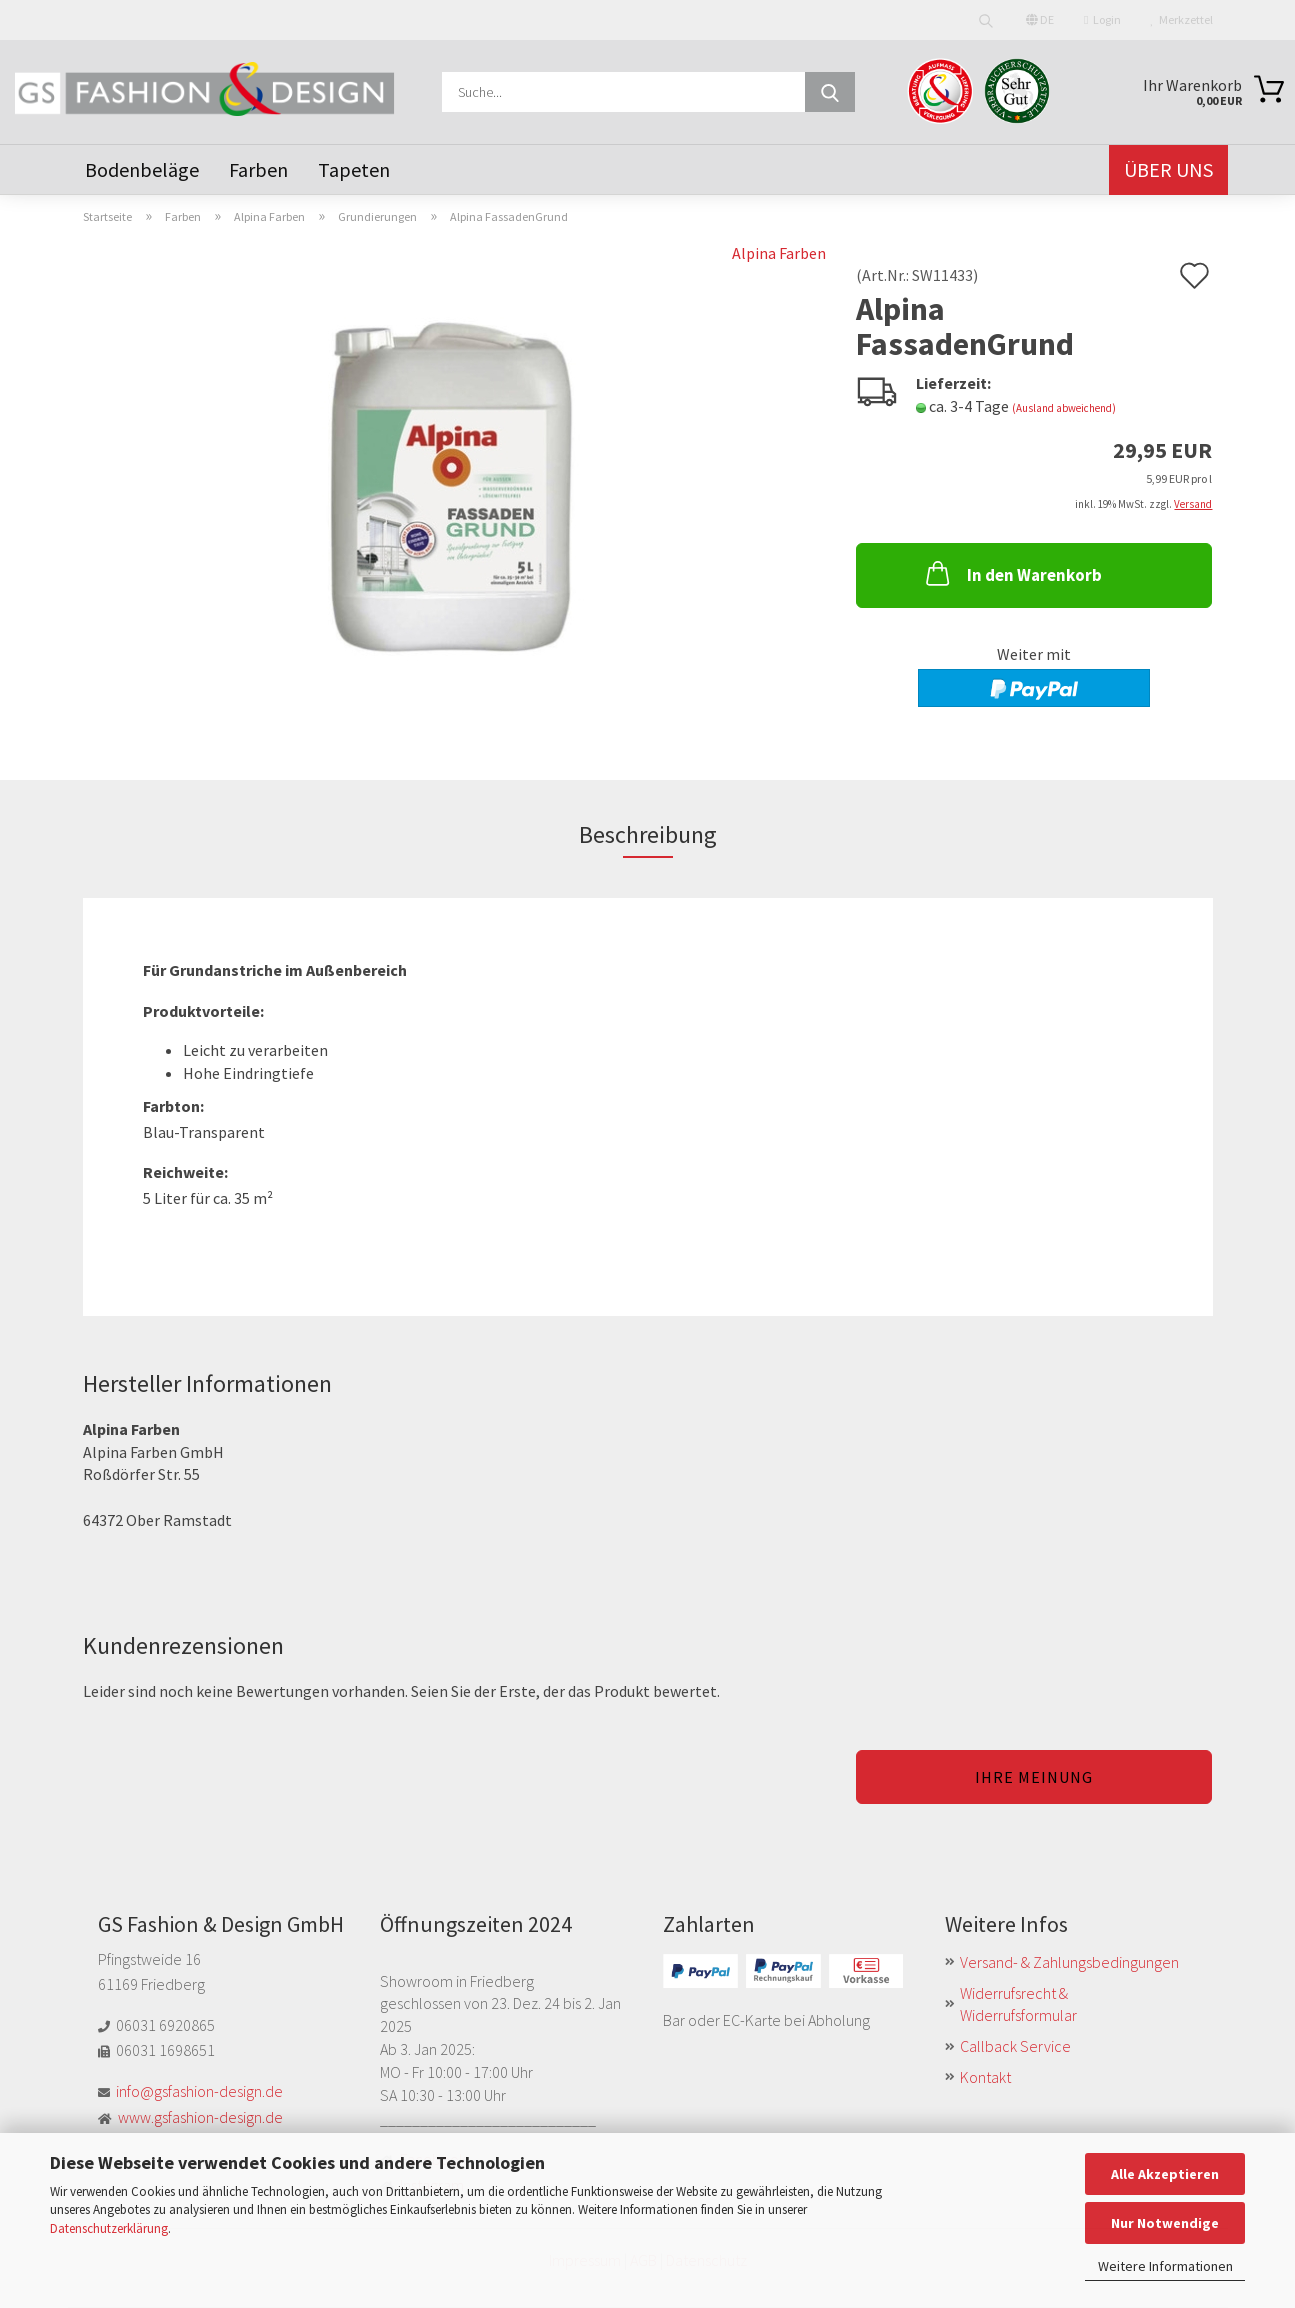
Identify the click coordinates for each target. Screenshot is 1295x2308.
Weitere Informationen (1165, 2266)
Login (1102, 19)
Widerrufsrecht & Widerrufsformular (1018, 2004)
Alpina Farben (779, 253)
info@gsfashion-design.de (199, 2091)
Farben (258, 169)
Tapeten (354, 169)
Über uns (1168, 169)
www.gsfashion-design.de (200, 2117)
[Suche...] (830, 92)
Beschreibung (648, 834)
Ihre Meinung (1034, 1777)
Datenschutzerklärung (109, 2228)
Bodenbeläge (142, 169)
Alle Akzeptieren (1165, 2174)
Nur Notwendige (1165, 2223)
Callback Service (1015, 2046)
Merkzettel (1182, 19)
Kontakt (985, 2077)
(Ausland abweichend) (1064, 408)
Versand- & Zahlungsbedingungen (1069, 1962)
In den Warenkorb (1012, 573)
